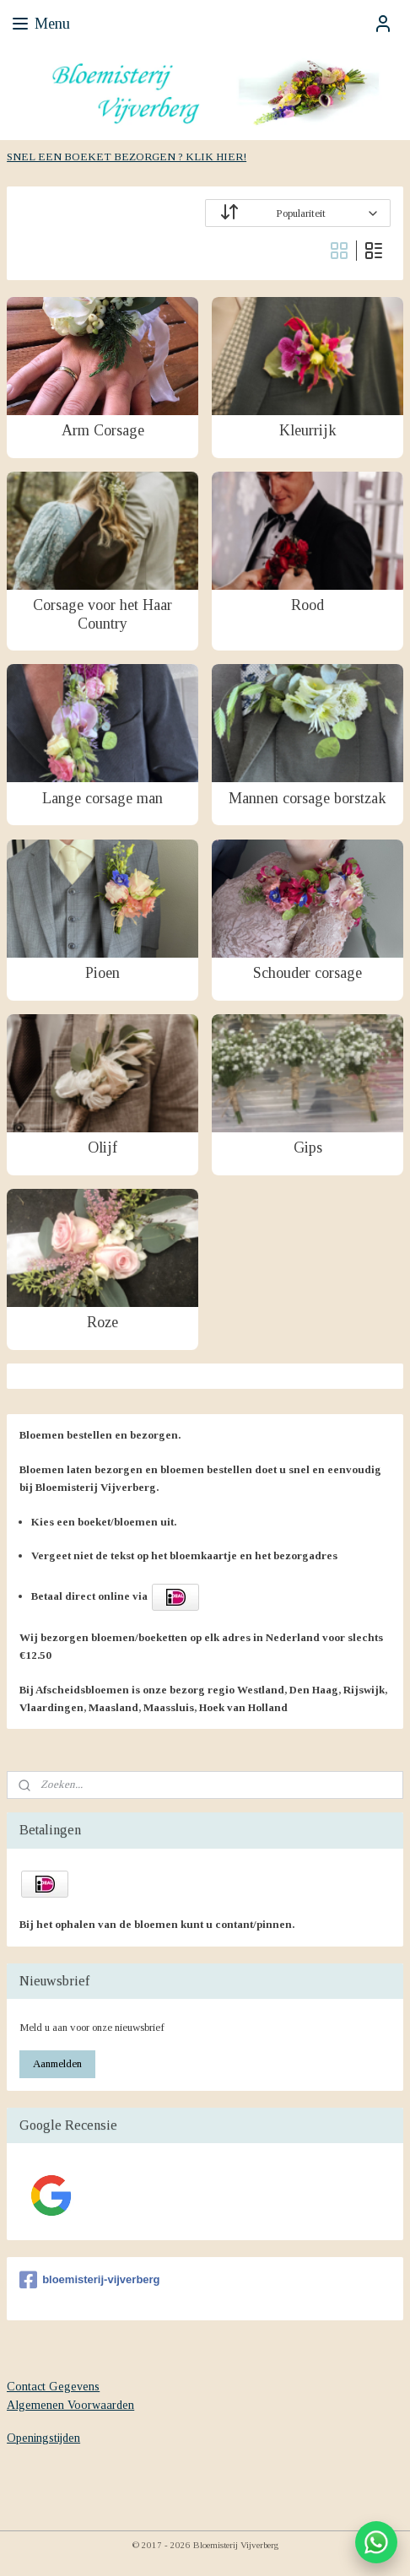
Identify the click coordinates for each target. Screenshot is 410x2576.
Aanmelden (57, 2063)
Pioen (102, 972)
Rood (307, 605)
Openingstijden (43, 2438)
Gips (308, 1147)
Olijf (102, 1147)
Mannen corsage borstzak (307, 797)
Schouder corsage (307, 972)
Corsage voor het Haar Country (102, 614)
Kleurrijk (308, 430)
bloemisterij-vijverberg (89, 2280)
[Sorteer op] (298, 213)
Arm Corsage (103, 430)
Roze (102, 1322)
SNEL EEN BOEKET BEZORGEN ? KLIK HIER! (126, 156)
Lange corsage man (102, 797)
